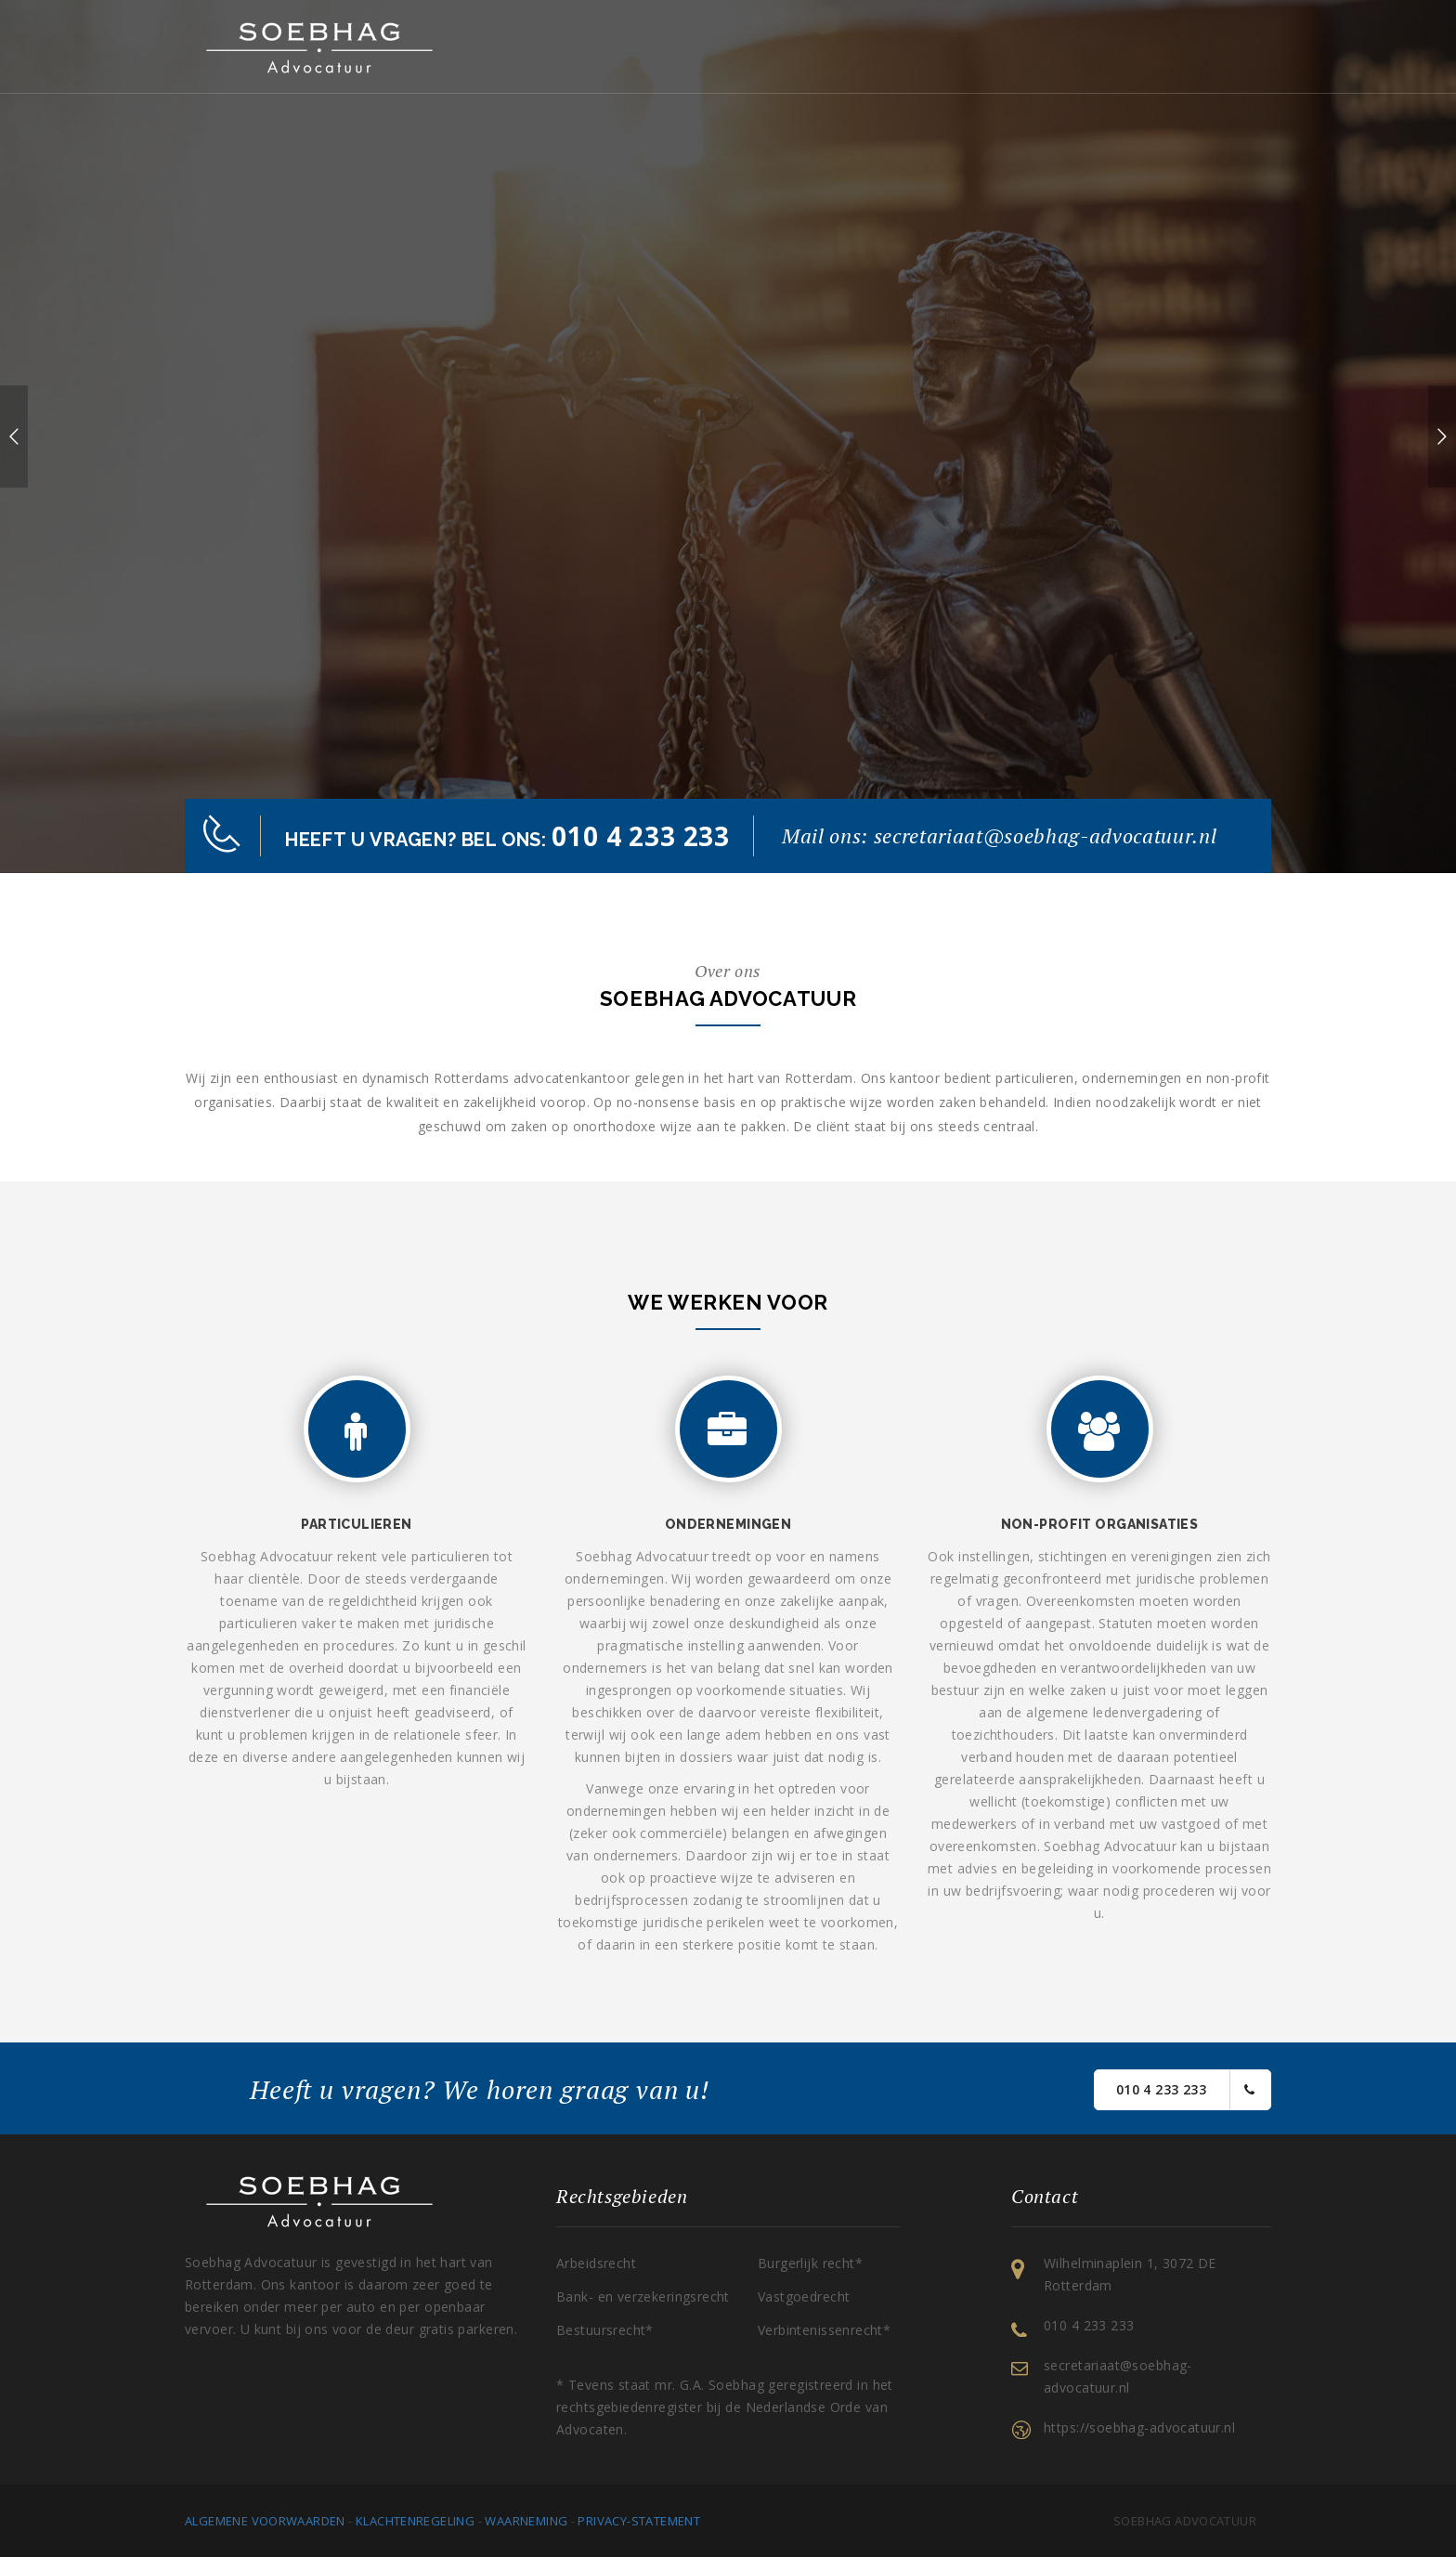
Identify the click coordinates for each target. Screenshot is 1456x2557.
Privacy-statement (639, 2520)
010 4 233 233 (1185, 2089)
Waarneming (526, 2520)
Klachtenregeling (415, 2520)
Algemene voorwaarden (265, 2520)
